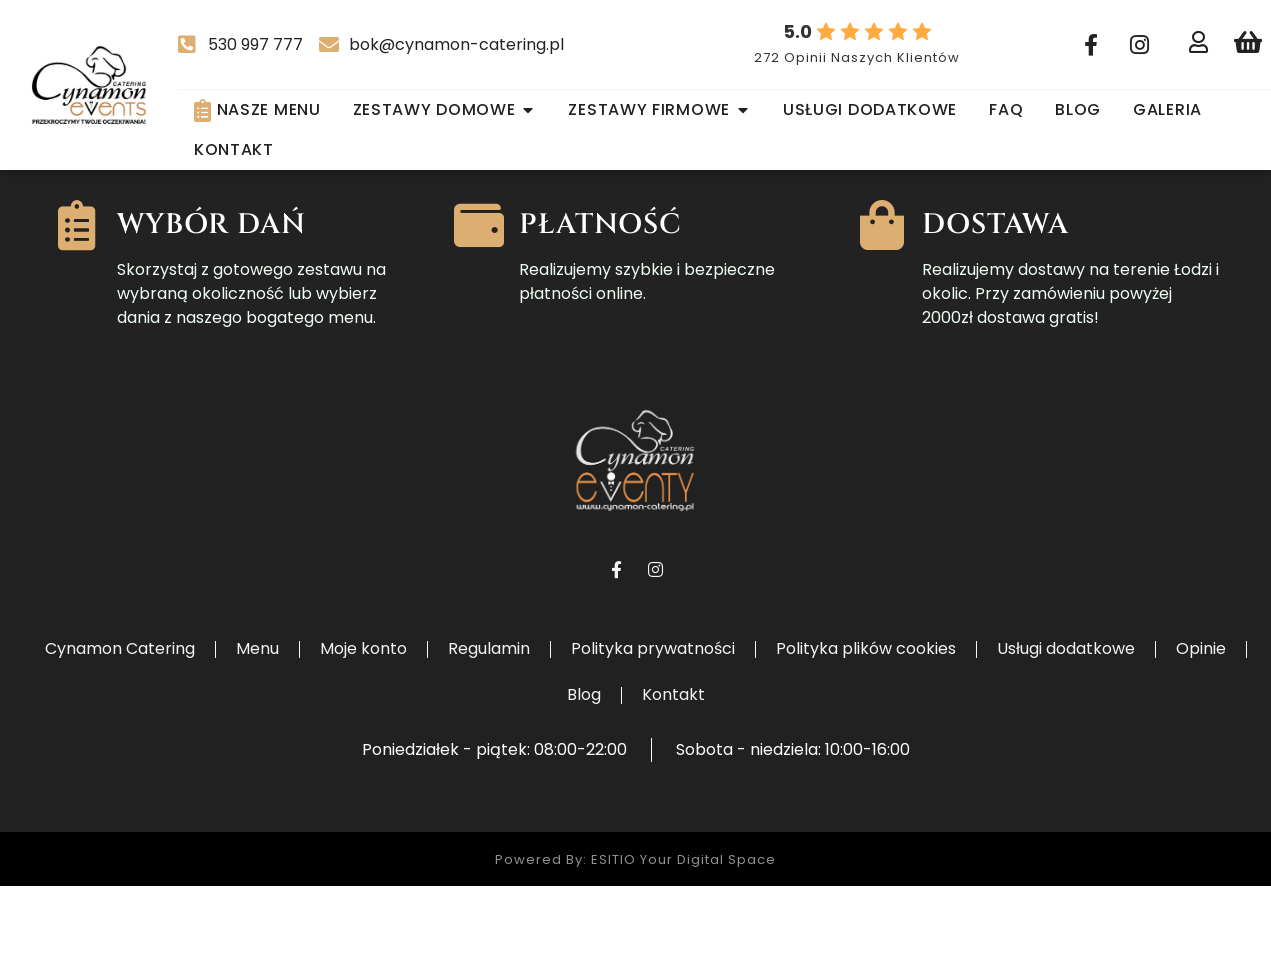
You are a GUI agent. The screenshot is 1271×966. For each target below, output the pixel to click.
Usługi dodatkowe (1066, 728)
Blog (584, 774)
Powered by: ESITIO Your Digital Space (635, 939)
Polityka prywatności (653, 728)
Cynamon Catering (120, 728)
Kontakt (673, 774)
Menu (257, 728)
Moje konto (363, 728)
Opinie (1201, 728)
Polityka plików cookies (866, 728)
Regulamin (489, 728)
